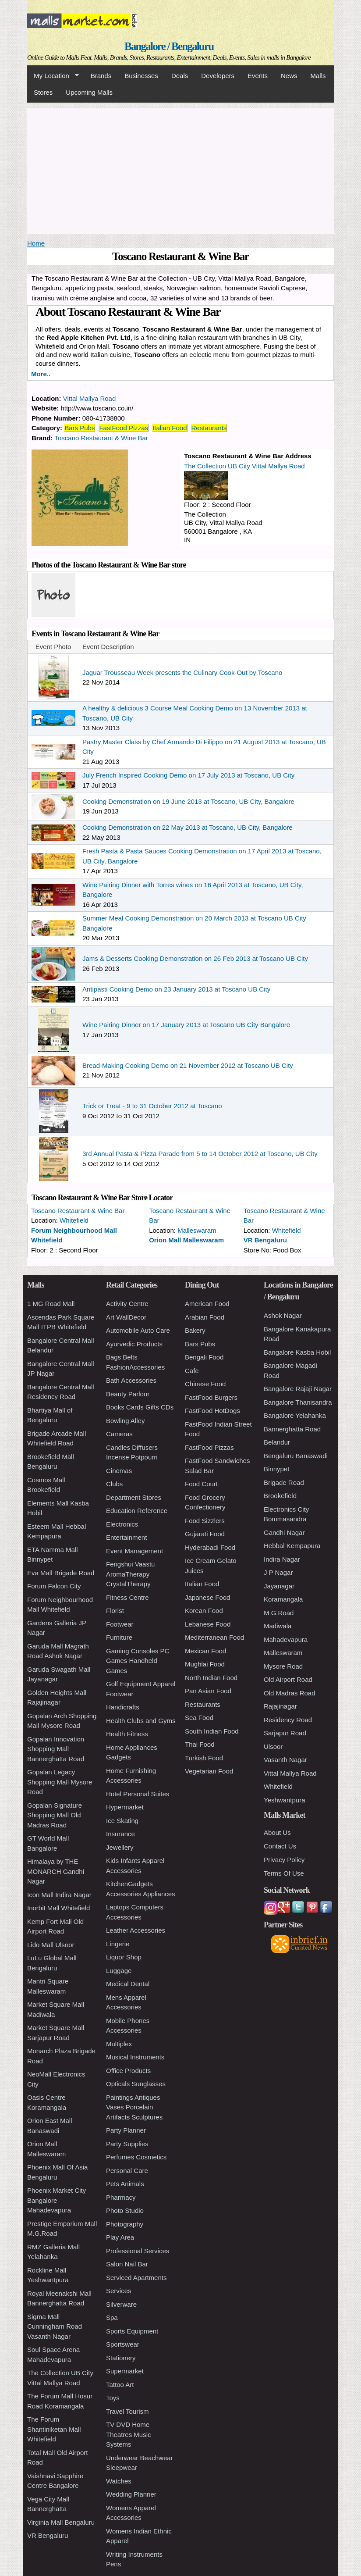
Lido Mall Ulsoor (50, 1944)
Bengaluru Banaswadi (296, 1455)
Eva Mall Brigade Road (60, 1573)
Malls (318, 75)
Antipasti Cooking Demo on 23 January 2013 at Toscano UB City (176, 989)
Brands (101, 75)
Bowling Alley (125, 1420)
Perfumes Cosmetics (136, 2157)
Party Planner (126, 2130)
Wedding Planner (131, 2494)
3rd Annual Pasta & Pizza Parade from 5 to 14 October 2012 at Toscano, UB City (200, 1153)
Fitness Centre (127, 1597)
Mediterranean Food (214, 1637)
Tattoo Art (120, 2384)
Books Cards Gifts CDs (139, 1407)
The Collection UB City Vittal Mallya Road (244, 466)
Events (258, 75)
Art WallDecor (126, 1317)
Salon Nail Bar (127, 2264)
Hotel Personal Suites (137, 1794)
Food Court (201, 1484)
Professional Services (137, 2251)
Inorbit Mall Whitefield (58, 1908)
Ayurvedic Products (134, 1344)
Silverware (121, 2304)
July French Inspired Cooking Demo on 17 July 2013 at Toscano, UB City (188, 775)
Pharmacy (121, 2197)
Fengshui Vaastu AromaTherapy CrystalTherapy (130, 1574)
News (289, 75)
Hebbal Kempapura (292, 1545)
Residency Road (288, 1719)
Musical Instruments (135, 2057)
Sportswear (122, 2344)
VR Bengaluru (265, 1240)
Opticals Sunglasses (136, 2083)
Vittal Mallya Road (89, 398)
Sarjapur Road (285, 1733)
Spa (112, 2317)
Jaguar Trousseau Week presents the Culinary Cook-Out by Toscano (182, 672)
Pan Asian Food (208, 1691)
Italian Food (169, 428)
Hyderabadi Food (210, 1547)
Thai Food (200, 1744)
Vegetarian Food (209, 1771)
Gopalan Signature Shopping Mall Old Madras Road (54, 1815)
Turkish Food (204, 1758)
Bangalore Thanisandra (298, 1402)
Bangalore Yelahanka (295, 1415)
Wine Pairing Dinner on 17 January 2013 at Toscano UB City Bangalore (186, 1024)
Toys (113, 2397)
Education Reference (136, 1510)
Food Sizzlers (205, 1520)
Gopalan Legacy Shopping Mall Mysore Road (59, 1781)
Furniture (119, 1637)
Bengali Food (204, 1357)
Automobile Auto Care (138, 1330)
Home (36, 243)
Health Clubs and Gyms (140, 1720)
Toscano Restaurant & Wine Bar (101, 438)
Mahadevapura (286, 1639)
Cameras (119, 1434)
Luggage (118, 1970)
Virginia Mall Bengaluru (61, 2522)
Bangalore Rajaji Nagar (298, 1388)
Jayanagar (279, 1586)
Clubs (114, 1484)
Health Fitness (127, 1734)
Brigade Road (284, 1482)
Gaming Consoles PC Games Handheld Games (137, 1660)
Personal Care (127, 2170)
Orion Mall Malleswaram (186, 1240)
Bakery (195, 1330)
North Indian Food (211, 1677)
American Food (207, 1303)
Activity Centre (127, 1303)
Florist (115, 1610)
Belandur (277, 1442)
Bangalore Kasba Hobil (297, 1352)
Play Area (120, 2237)
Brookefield (280, 1495)
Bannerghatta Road (292, 1429)
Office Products (128, 2070)
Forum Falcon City (54, 1586)
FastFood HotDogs (212, 1410)
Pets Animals (125, 2183)
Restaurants (209, 428)
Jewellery (120, 1847)
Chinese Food (205, 1384)
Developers (217, 75)
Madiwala (277, 1626)
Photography (124, 2224)
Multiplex (119, 2044)
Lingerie (117, 1944)
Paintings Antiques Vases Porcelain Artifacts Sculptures (134, 2107)
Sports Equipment (132, 2331)
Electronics (122, 1524)
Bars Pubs (79, 428)
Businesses (141, 75)
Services (118, 2290)
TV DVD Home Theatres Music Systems (128, 2434)
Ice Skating (122, 1820)
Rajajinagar (280, 1706)
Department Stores (133, 1497)
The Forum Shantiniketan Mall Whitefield (54, 2429)
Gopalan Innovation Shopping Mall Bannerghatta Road (55, 1749)
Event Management (134, 1551)
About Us (277, 1832)
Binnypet (276, 1469)
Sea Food (199, 1717)
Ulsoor (273, 1746)
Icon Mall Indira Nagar (59, 1894)
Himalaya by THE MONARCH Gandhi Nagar (55, 1871)
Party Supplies (127, 2144)
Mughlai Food (205, 1664)
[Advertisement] (180, 169)
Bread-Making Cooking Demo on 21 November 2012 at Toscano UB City (187, 1065)
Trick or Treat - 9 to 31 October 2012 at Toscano (152, 1106)
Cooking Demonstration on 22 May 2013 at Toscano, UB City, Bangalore (187, 827)
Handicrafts (122, 1707)
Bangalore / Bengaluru (168, 46)
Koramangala (283, 1599)
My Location (53, 76)
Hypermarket (125, 1807)
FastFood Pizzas (123, 428)
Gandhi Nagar (284, 1532)
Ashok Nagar (283, 1315)
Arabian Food (204, 1317)
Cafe (192, 1370)
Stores (43, 92)
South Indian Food (212, 1731)
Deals (179, 75)
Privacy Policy (284, 1859)
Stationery (121, 2358)
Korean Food (204, 1610)
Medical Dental (127, 1983)
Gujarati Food (205, 1534)
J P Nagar (278, 1572)
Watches (118, 2481)
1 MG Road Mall (50, 1303)
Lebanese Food (207, 1624)
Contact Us (280, 1846)
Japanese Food (207, 1597)
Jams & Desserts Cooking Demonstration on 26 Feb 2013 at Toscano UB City (195, 958)
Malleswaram (196, 1230)
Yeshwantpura (284, 1800)
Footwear (120, 1624)
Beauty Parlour (127, 1394)
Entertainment (126, 1537)
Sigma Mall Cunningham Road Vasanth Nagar (54, 2326)
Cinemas (119, 1470)
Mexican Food (205, 1651)
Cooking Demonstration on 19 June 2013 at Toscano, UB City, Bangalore (188, 801)
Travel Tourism (127, 2411)
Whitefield (74, 1220)
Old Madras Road (289, 1693)
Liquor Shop (124, 1957)
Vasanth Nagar (285, 1759)
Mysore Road (283, 1666)
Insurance (120, 1833)
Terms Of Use (284, 1873)
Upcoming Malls (89, 92)
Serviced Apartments (136, 2277)
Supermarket (125, 2371)
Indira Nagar (282, 1559)
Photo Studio (125, 2210)
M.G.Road (279, 1612)
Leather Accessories (135, 1930)
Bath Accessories (131, 1380)
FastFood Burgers (211, 1397)
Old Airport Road (288, 1679)
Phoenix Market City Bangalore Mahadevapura (56, 2200)
